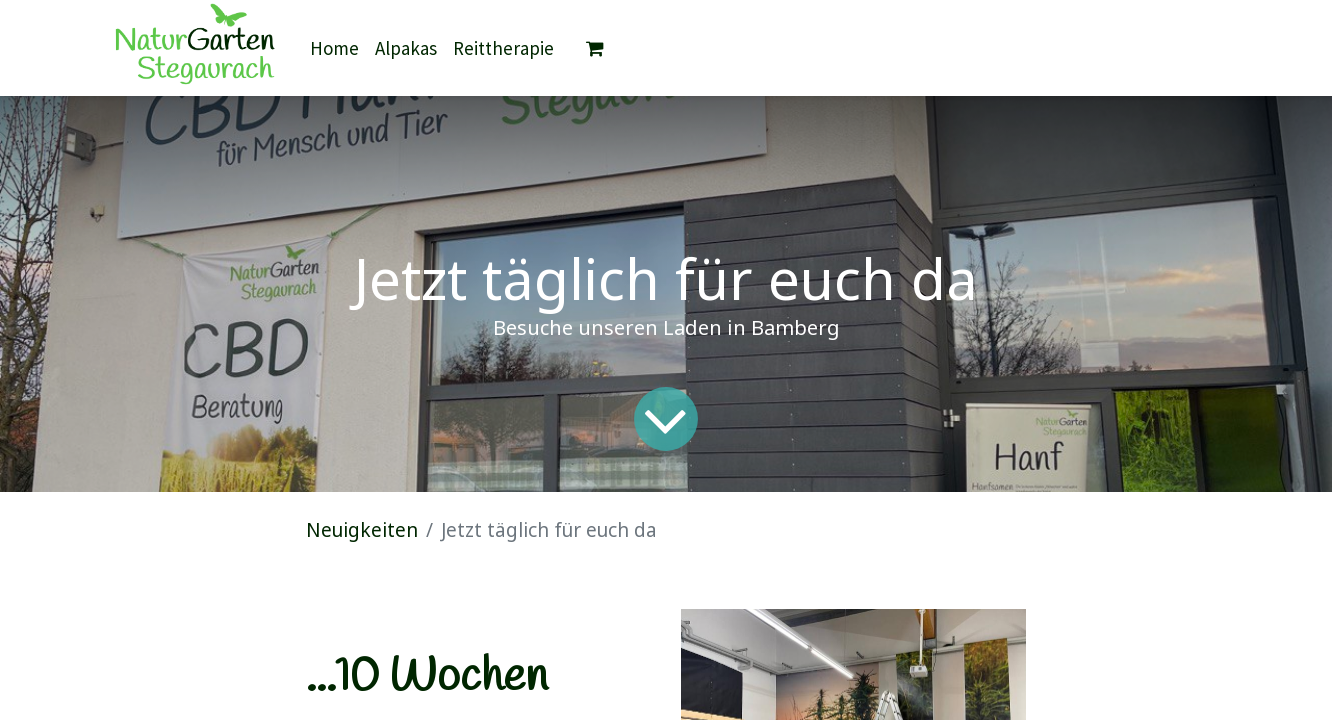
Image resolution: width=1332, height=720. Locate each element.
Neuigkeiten (362, 530)
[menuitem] (334, 48)
